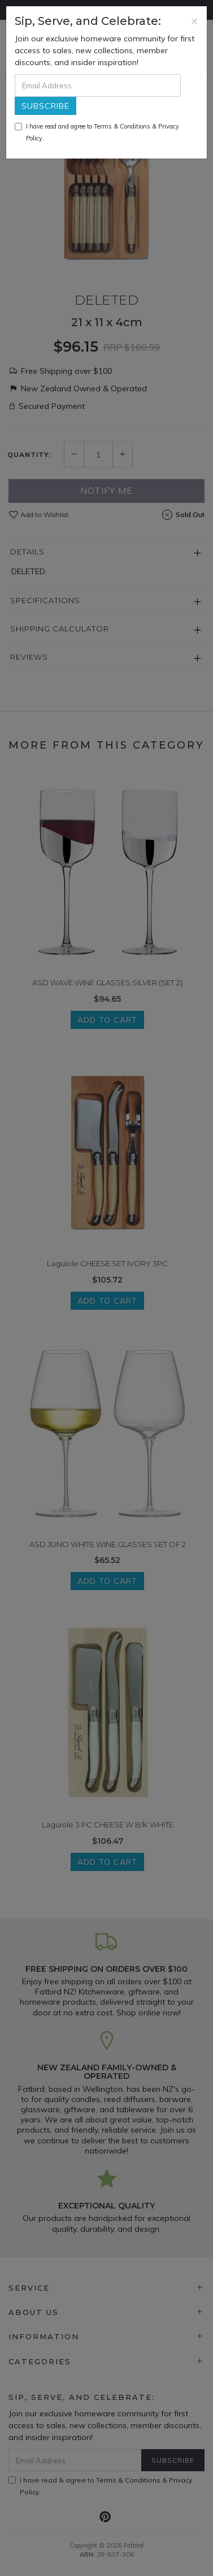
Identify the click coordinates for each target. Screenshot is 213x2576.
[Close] (194, 21)
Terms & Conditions (122, 126)
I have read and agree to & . (97, 132)
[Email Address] (98, 85)
